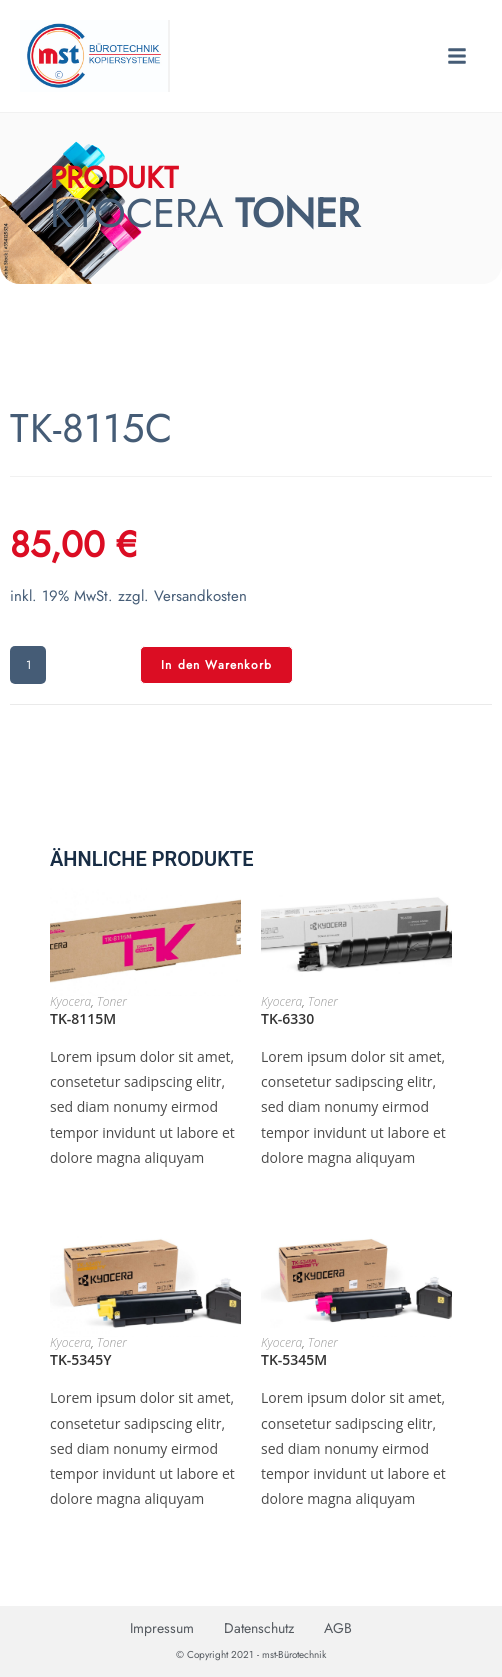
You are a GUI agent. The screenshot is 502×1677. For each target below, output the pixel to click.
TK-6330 (287, 1018)
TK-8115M (83, 1018)
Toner (112, 1001)
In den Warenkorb (216, 665)
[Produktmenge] (28, 665)
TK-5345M (294, 1359)
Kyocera (70, 1001)
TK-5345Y (81, 1359)
